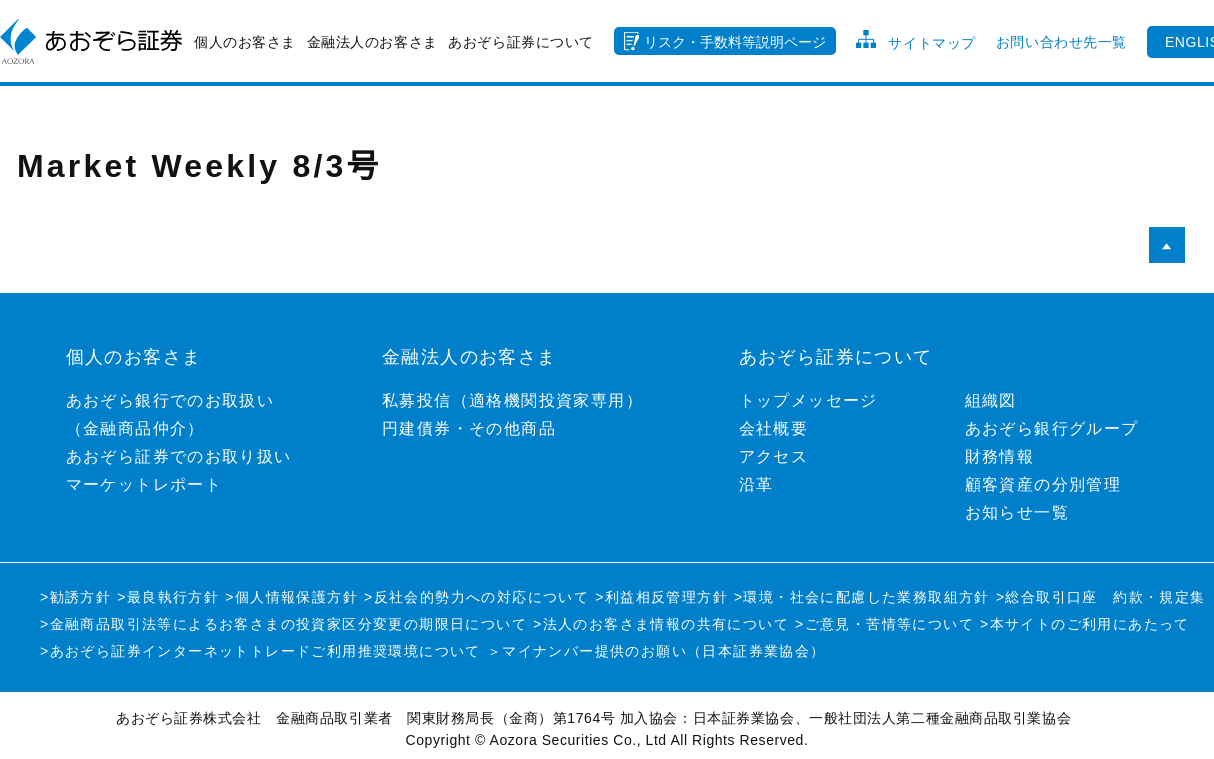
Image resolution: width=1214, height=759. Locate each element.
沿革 (756, 484)
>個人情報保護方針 (291, 597)
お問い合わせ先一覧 (1061, 42)
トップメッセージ (808, 400)
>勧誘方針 (75, 597)
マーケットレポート (144, 484)
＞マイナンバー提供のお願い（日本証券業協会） (656, 651)
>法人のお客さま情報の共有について (661, 624)
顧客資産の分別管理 (1043, 484)
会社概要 (774, 428)
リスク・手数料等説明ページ (735, 42)
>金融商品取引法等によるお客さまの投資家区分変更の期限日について (283, 624)
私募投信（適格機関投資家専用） (512, 400)
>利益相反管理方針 (661, 597)
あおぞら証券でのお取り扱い (179, 456)
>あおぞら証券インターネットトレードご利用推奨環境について (260, 651)
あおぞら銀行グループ (1052, 428)
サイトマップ (931, 43)
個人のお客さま (245, 42)
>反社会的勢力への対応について (476, 597)
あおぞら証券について (521, 42)
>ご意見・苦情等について (884, 624)
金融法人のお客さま (372, 42)
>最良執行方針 (168, 597)
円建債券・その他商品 (469, 428)
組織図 (991, 400)
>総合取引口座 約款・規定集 (1101, 597)
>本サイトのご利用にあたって (1085, 624)
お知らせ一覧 (1017, 512)
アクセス (774, 456)
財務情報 (1000, 456)
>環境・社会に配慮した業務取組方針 (862, 597)
